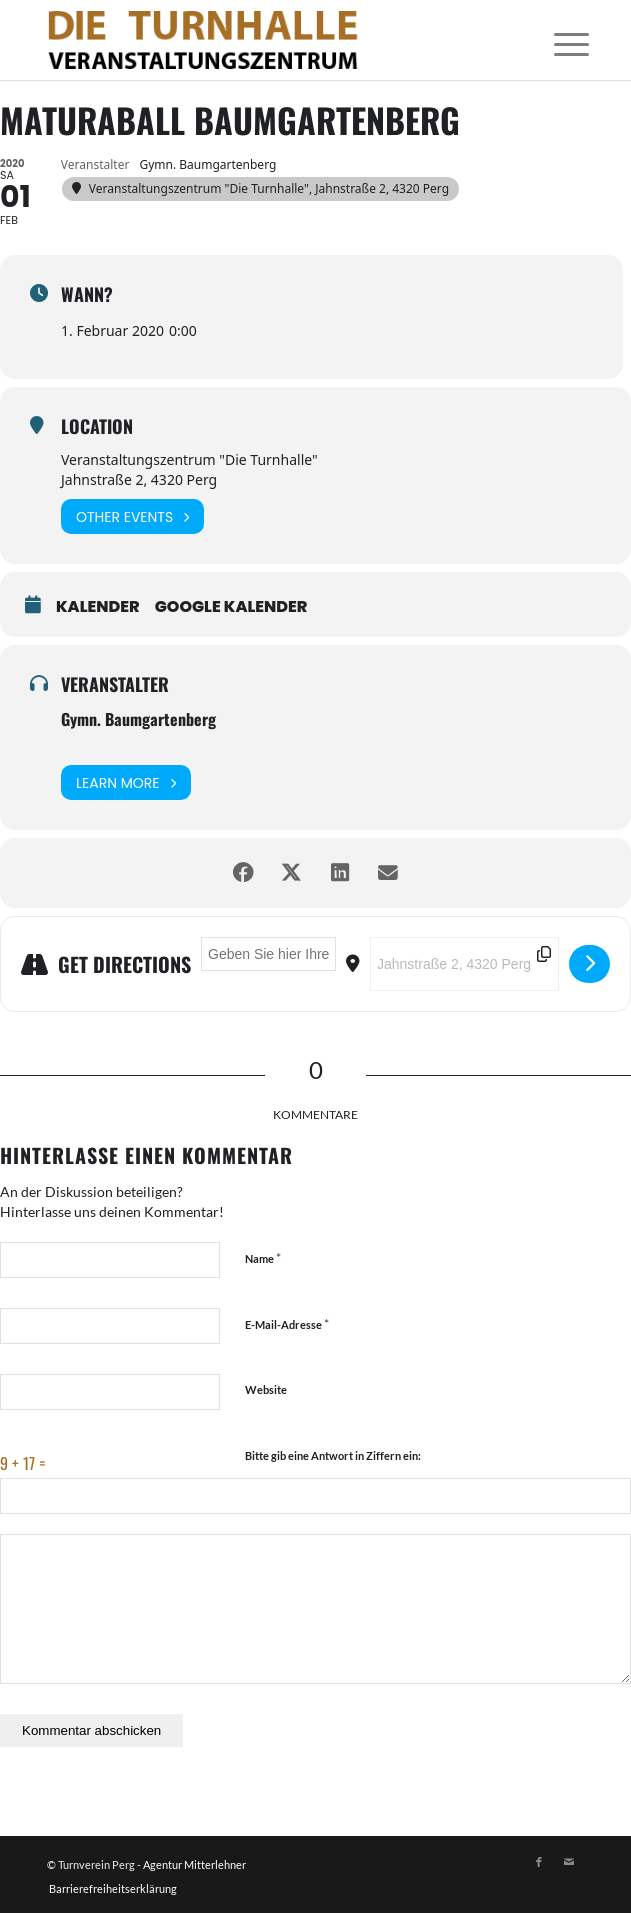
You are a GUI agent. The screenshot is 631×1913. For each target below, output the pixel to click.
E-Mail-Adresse (287, 1324)
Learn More (126, 782)
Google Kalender (231, 607)
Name (263, 1258)
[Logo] (261, 40)
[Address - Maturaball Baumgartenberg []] (268, 954)
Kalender (98, 607)
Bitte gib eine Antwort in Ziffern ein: (333, 1455)
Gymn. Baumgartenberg (138, 719)
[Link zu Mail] (569, 1862)
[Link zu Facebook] (539, 1862)
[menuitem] (556, 42)
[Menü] (556, 42)
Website (266, 1389)
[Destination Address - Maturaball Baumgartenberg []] (464, 964)
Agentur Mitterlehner (194, 1864)
